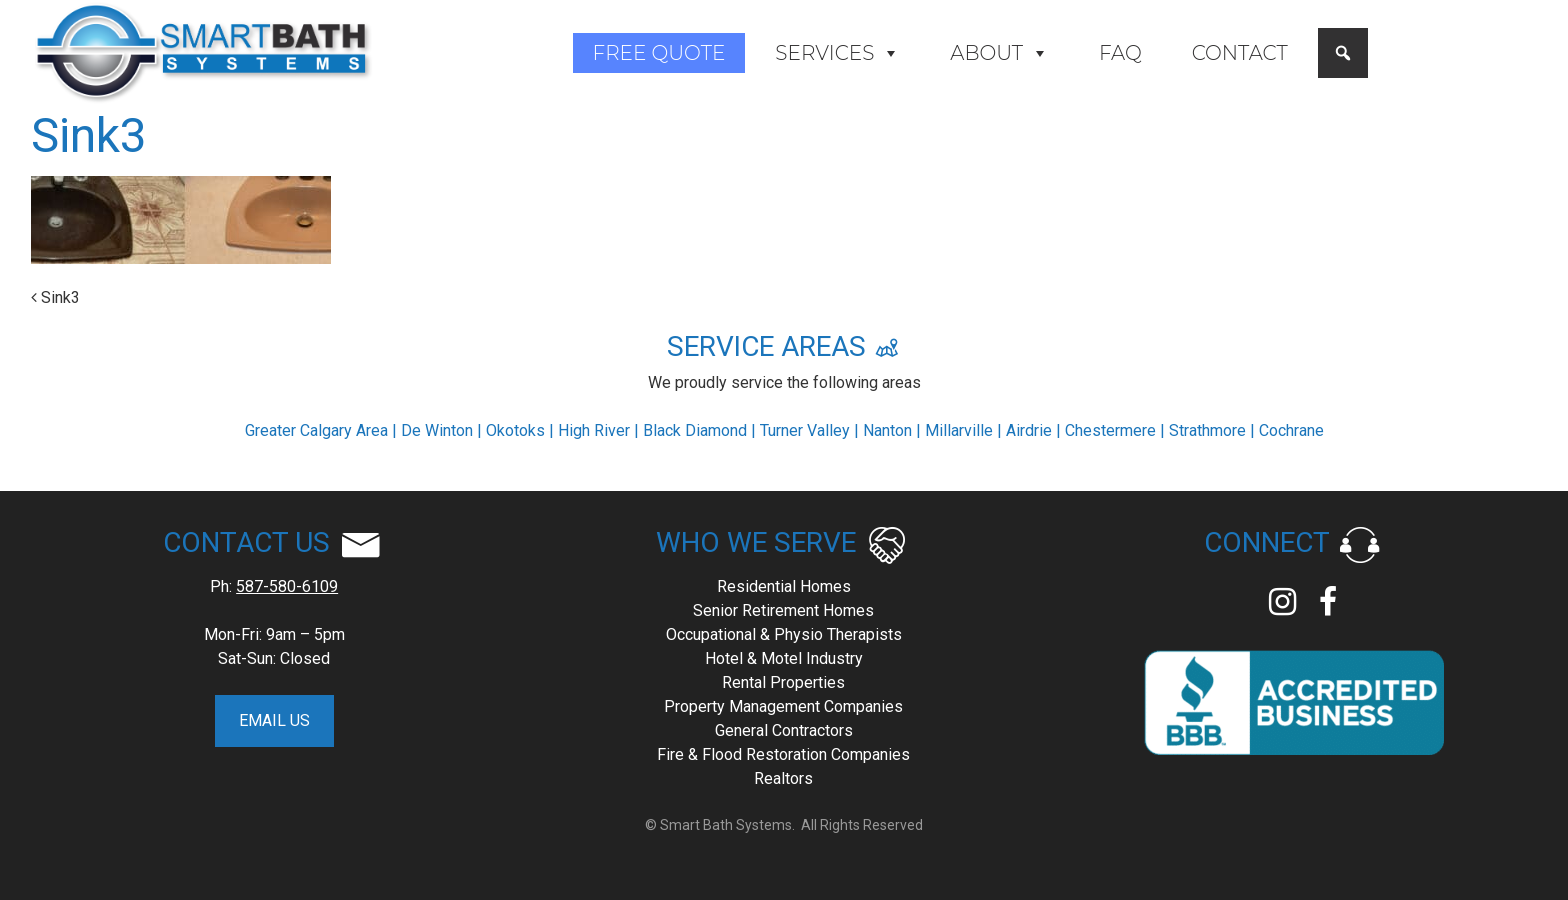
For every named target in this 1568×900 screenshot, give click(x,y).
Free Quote (659, 53)
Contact (1240, 53)
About (999, 53)
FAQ (1120, 53)
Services (837, 53)
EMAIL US (274, 720)
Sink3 (55, 297)
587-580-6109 (287, 586)
